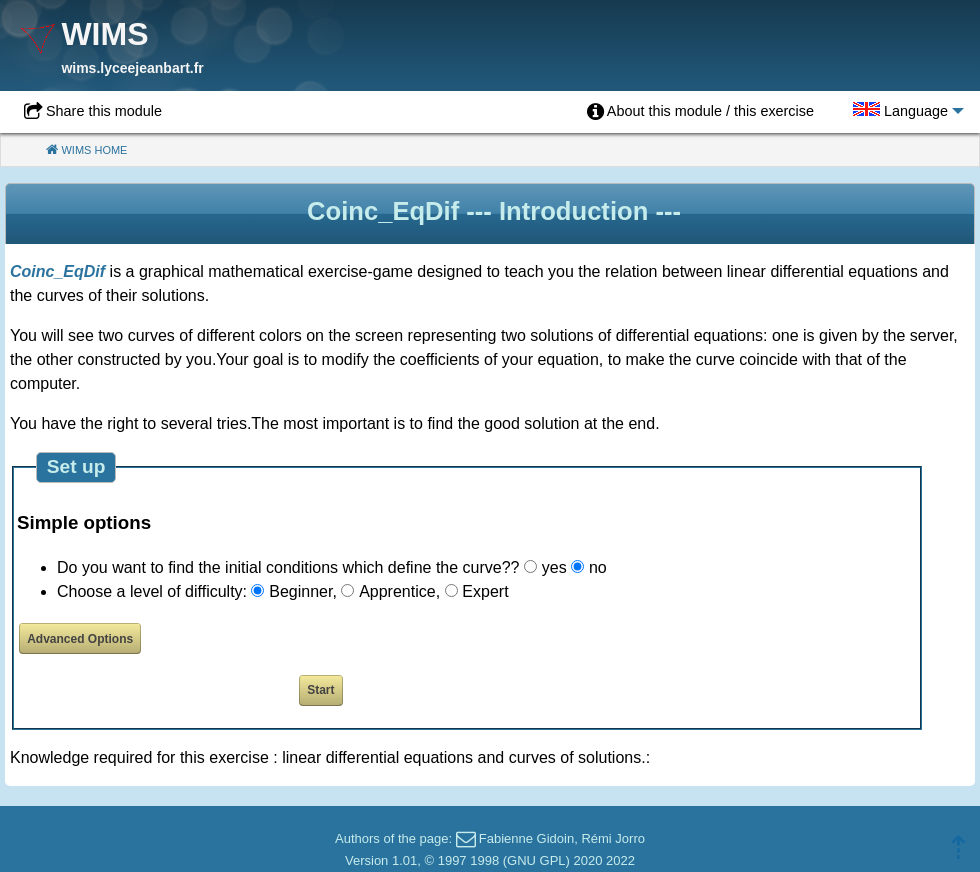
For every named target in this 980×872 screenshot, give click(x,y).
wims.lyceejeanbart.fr (132, 68)
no (598, 567)
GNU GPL (536, 860)
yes (554, 567)
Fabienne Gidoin (526, 838)
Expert (485, 591)
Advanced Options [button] (80, 639)
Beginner (300, 591)
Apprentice (397, 591)
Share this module (104, 111)
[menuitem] (700, 112)
